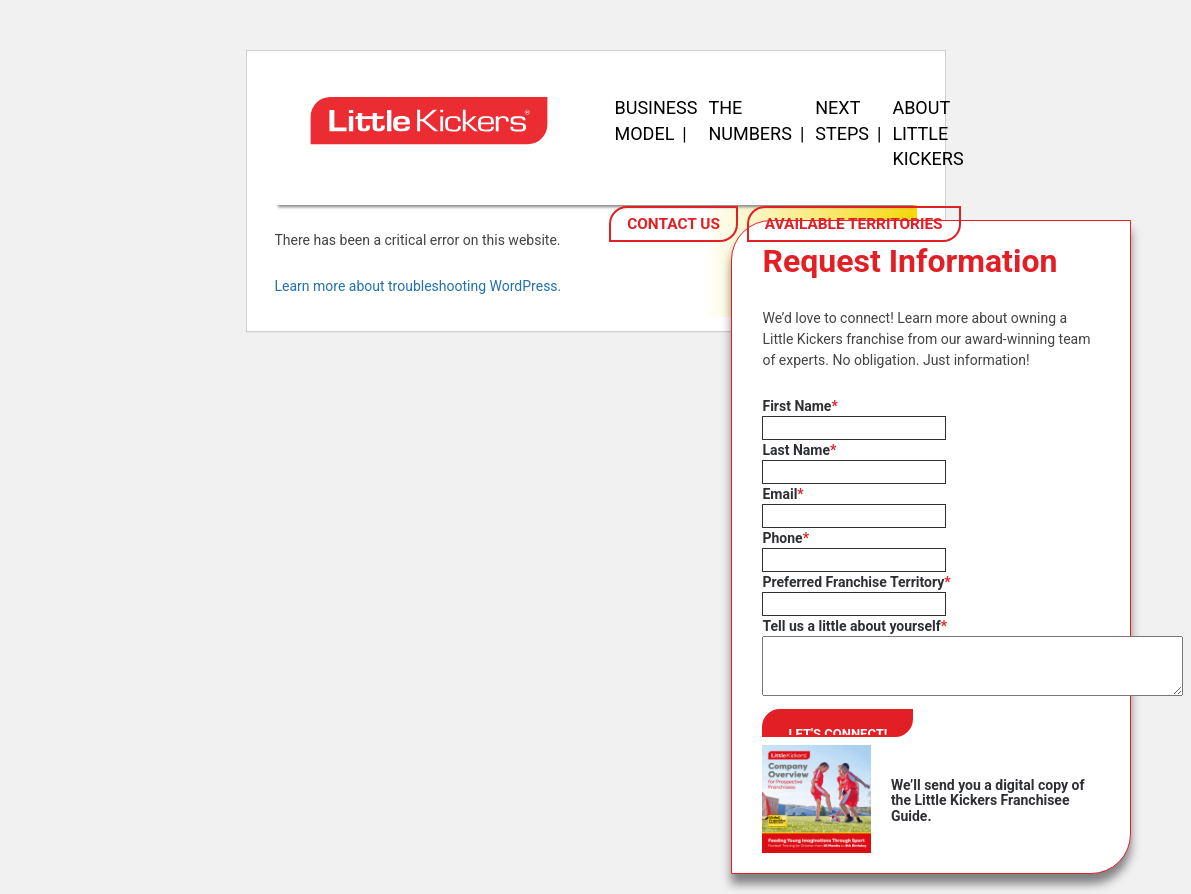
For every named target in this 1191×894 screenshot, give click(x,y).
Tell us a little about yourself (854, 626)
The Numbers (749, 120)
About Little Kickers (927, 133)
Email (782, 494)
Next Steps (842, 120)
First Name (799, 406)
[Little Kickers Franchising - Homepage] (435, 166)
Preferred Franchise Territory (856, 582)
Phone (785, 538)
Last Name (799, 450)
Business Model (656, 120)
